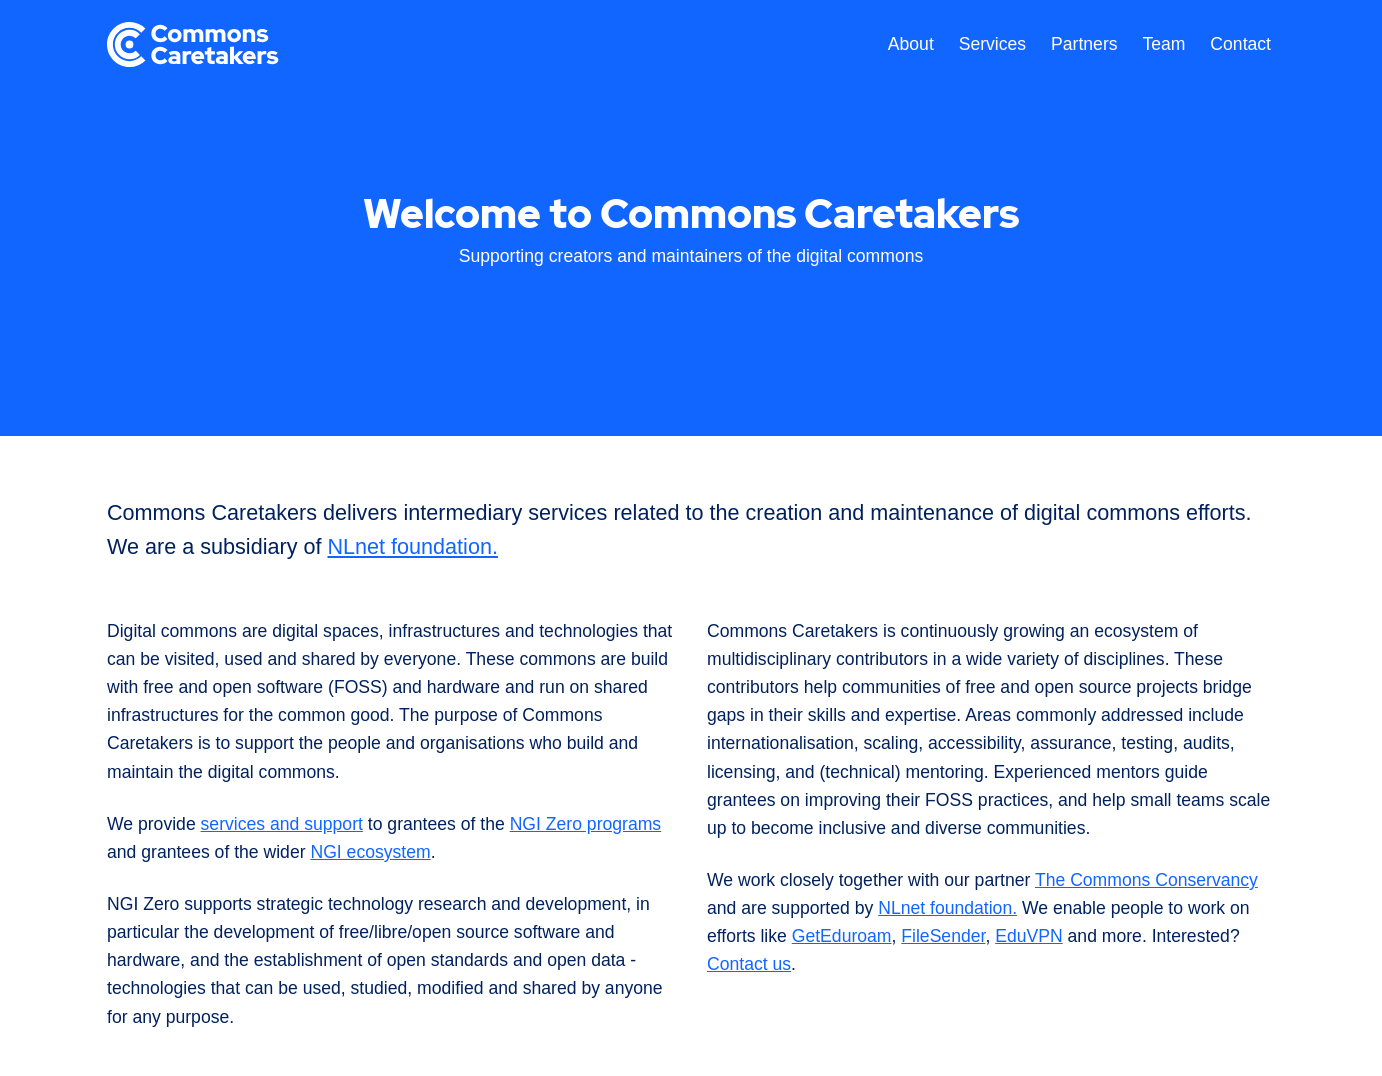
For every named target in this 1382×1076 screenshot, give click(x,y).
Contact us (749, 964)
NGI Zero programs (586, 824)
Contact (1240, 44)
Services (992, 44)
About (911, 44)
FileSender (943, 936)
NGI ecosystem (370, 852)
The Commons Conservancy (1146, 880)
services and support (282, 824)
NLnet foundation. (412, 546)
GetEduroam (842, 936)
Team (1163, 44)
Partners (1084, 44)
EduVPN (1028, 936)
